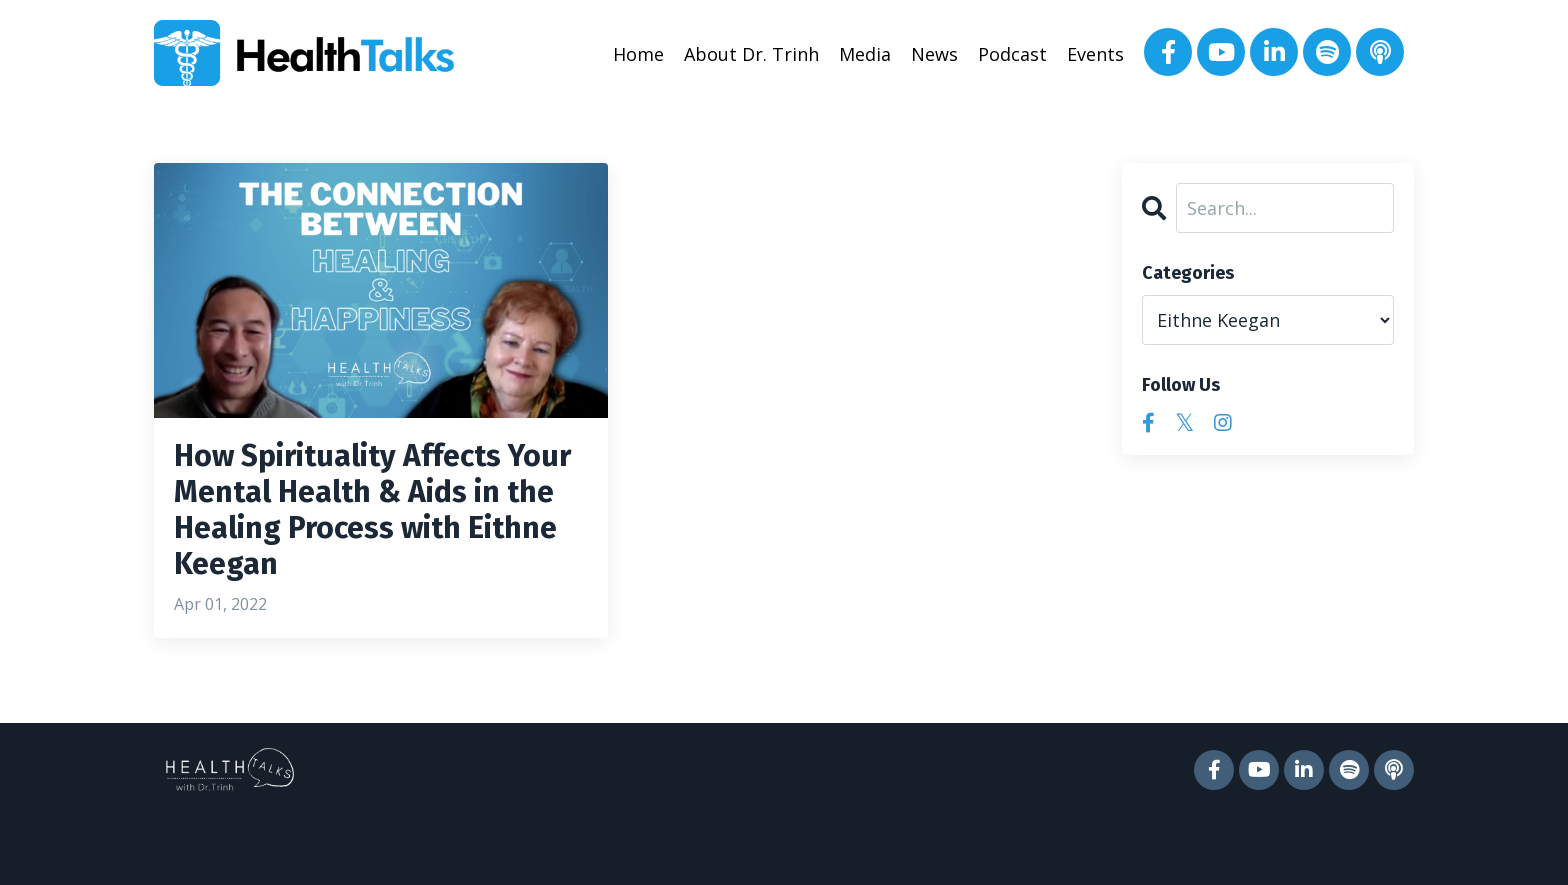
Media (865, 54)
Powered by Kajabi (1353, 833)
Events (1095, 54)
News (934, 54)
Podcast (1012, 54)
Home (638, 54)
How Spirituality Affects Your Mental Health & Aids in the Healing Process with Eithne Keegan (372, 510)
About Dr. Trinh (751, 54)
